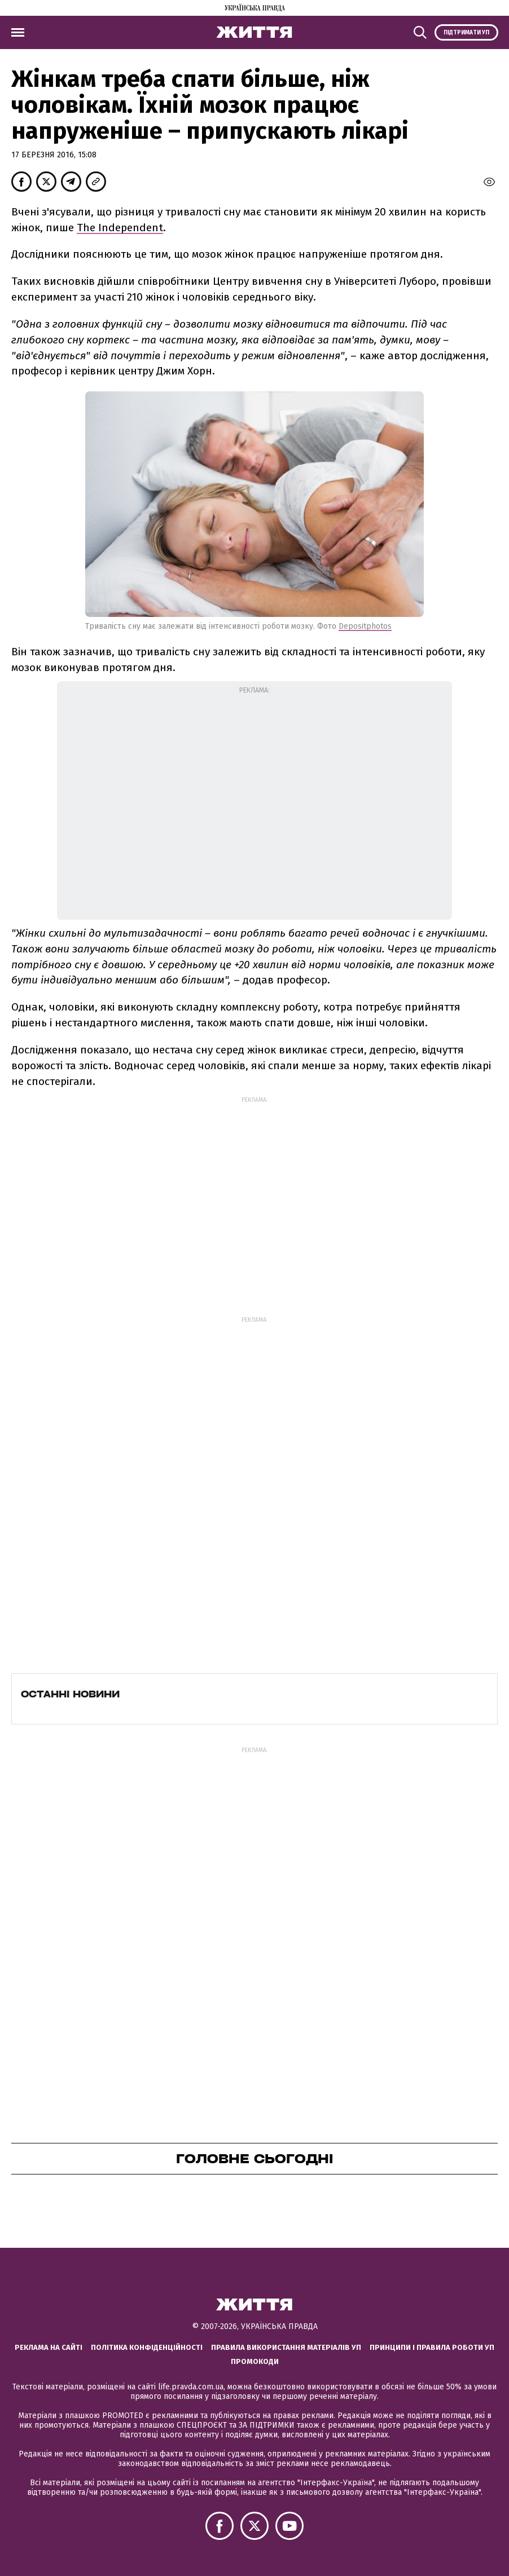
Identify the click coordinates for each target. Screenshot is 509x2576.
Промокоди (255, 2361)
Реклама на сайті (48, 2347)
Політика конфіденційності (147, 2347)
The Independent (120, 227)
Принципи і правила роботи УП (432, 2347)
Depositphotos (365, 626)
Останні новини (70, 1694)
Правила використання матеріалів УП (286, 2347)
